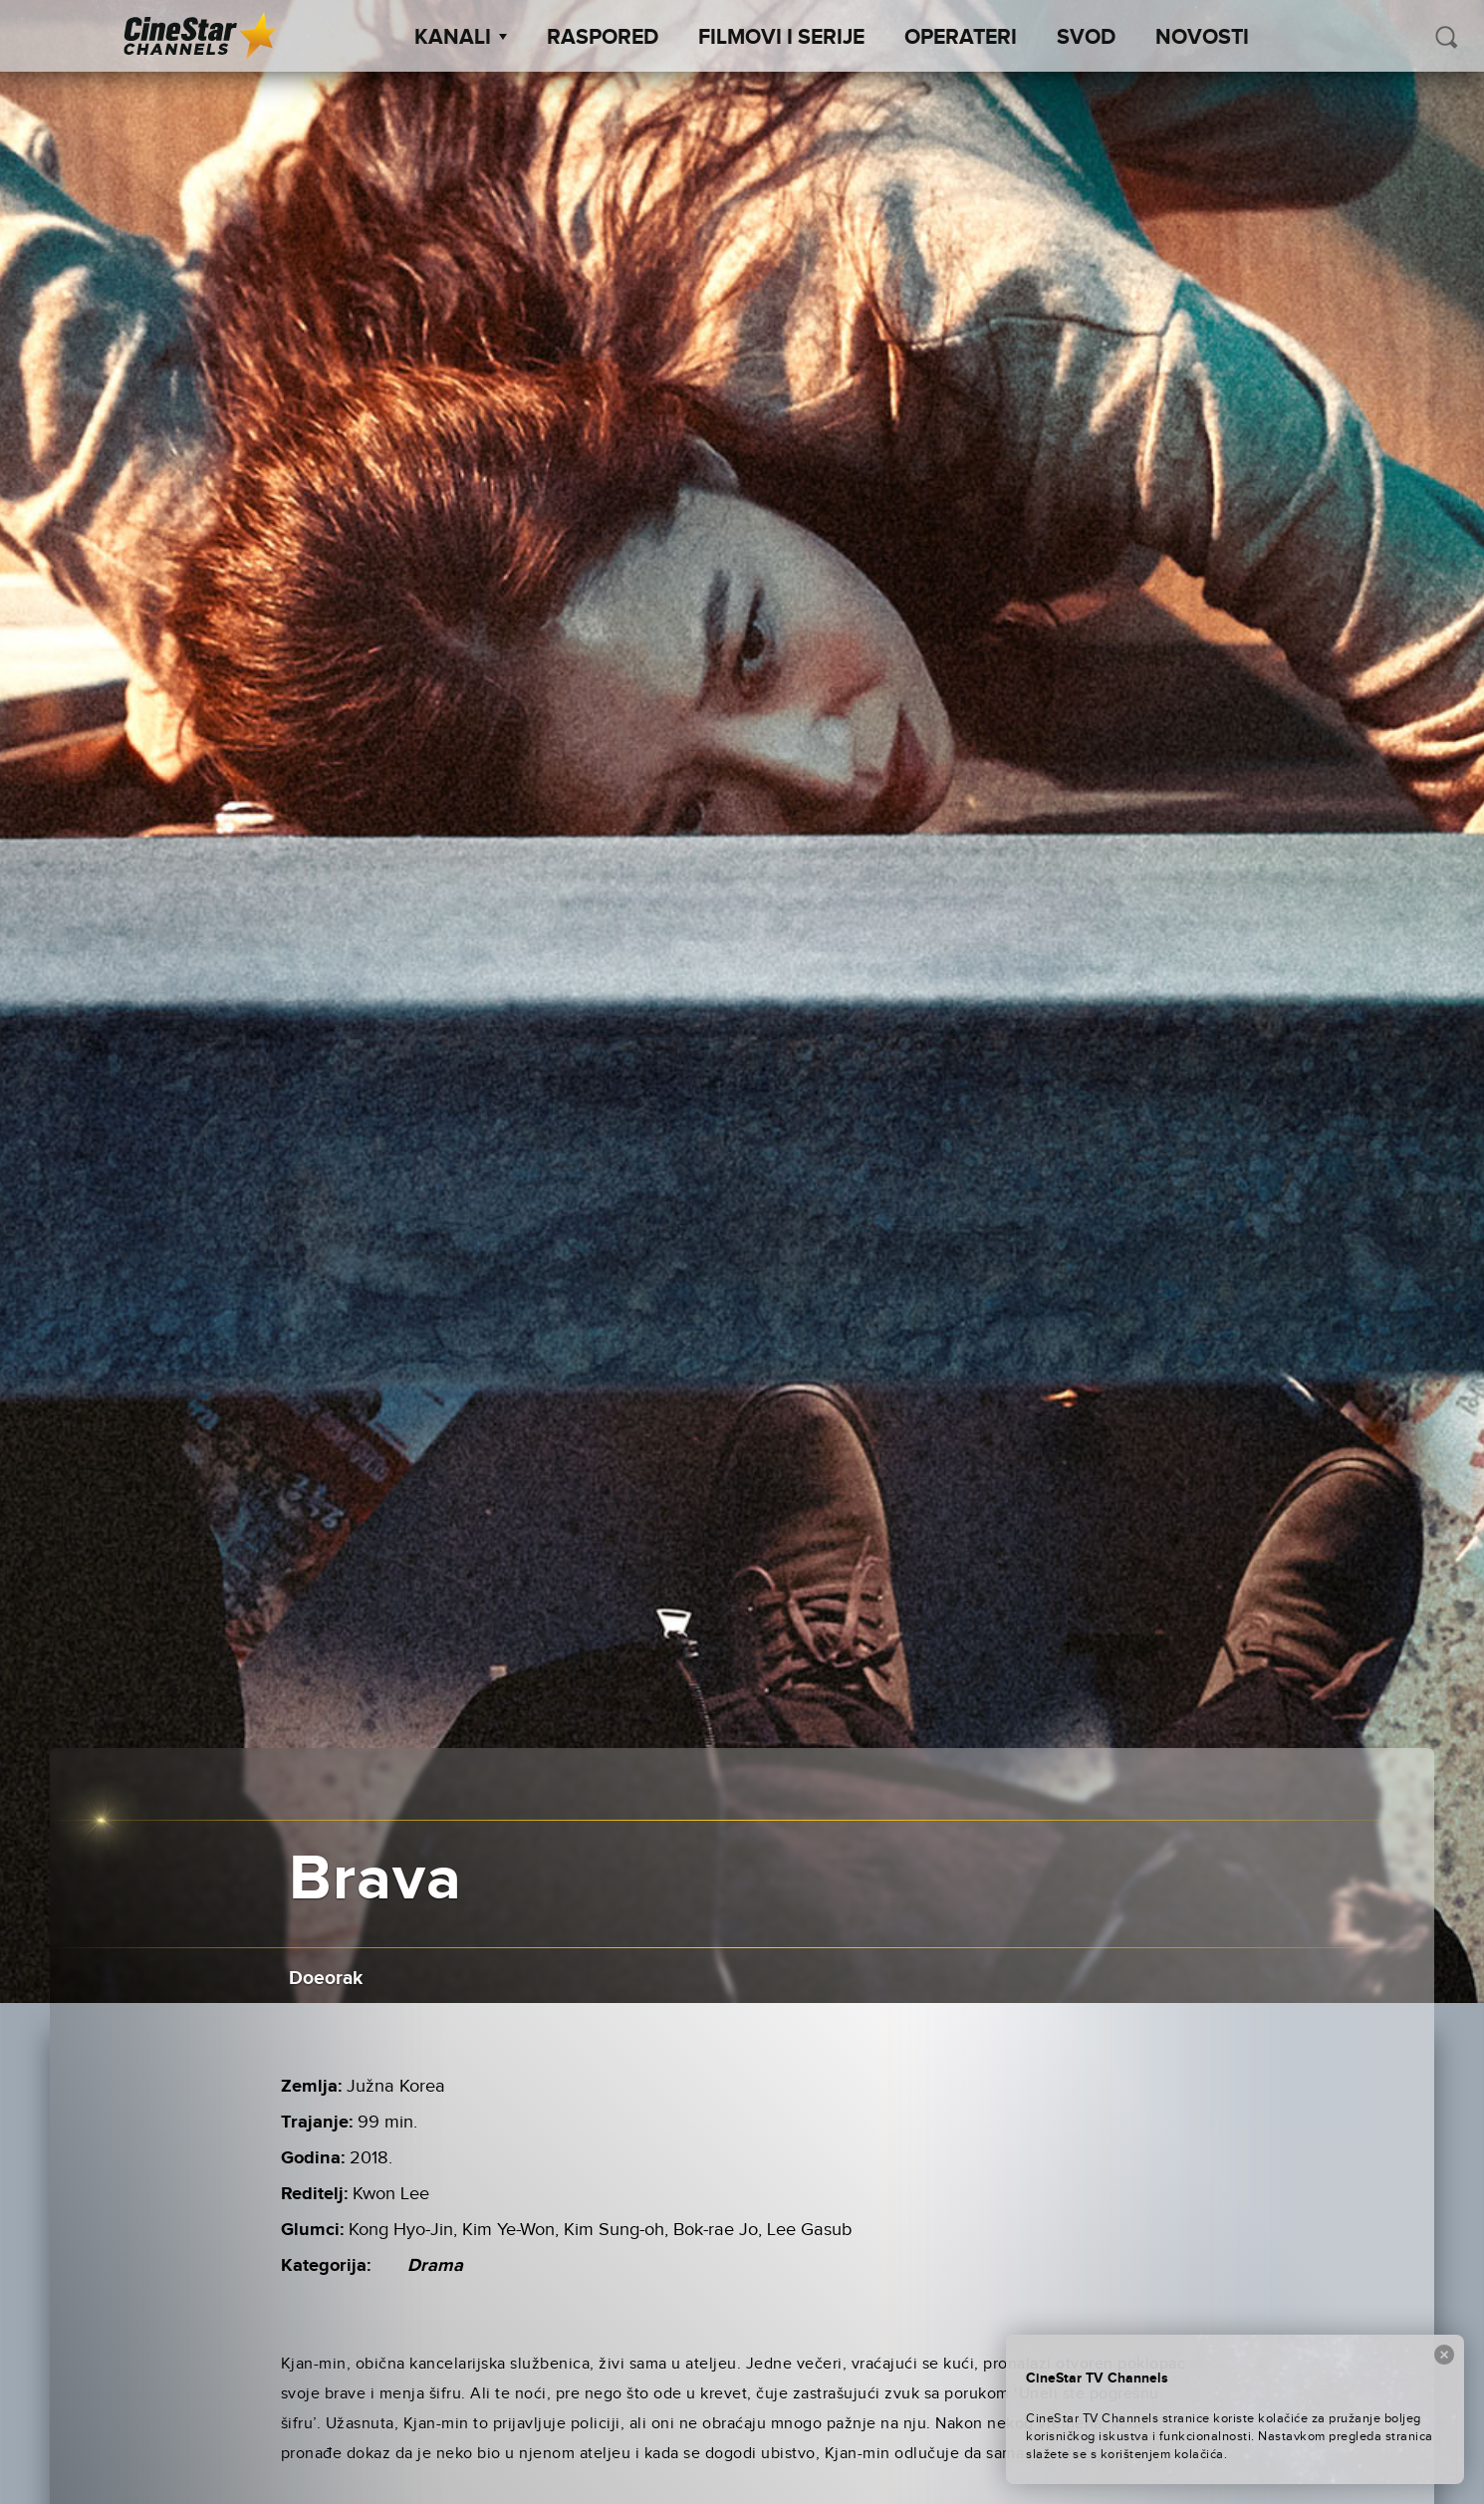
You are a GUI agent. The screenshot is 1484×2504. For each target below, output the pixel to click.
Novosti (1202, 38)
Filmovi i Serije (781, 38)
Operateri (960, 38)
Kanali (460, 38)
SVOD (1086, 38)
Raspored (602, 38)
